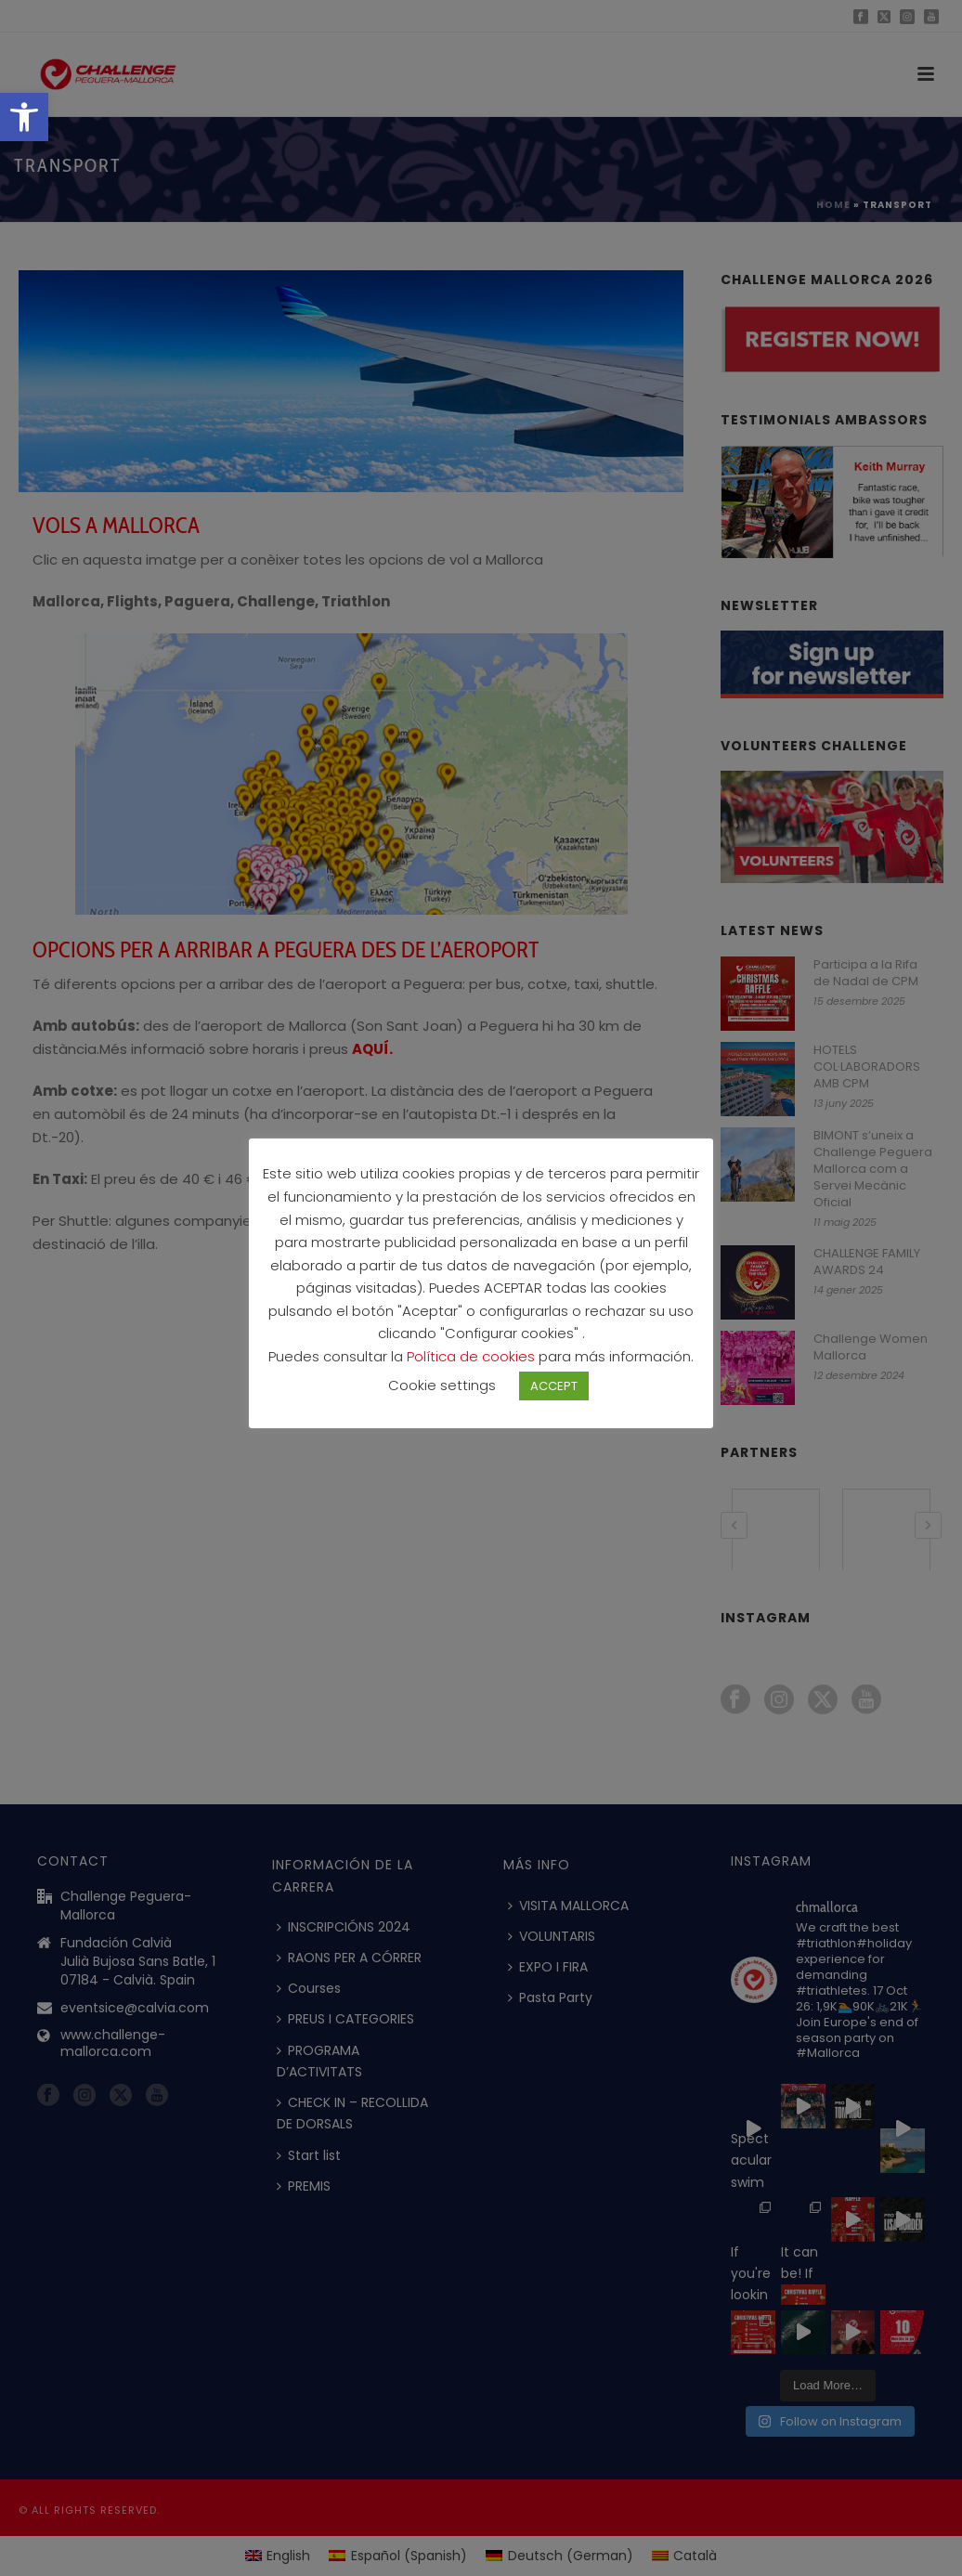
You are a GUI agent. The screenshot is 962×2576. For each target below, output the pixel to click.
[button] (24, 117)
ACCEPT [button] (554, 1398)
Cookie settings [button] (442, 1397)
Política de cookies (473, 1368)
